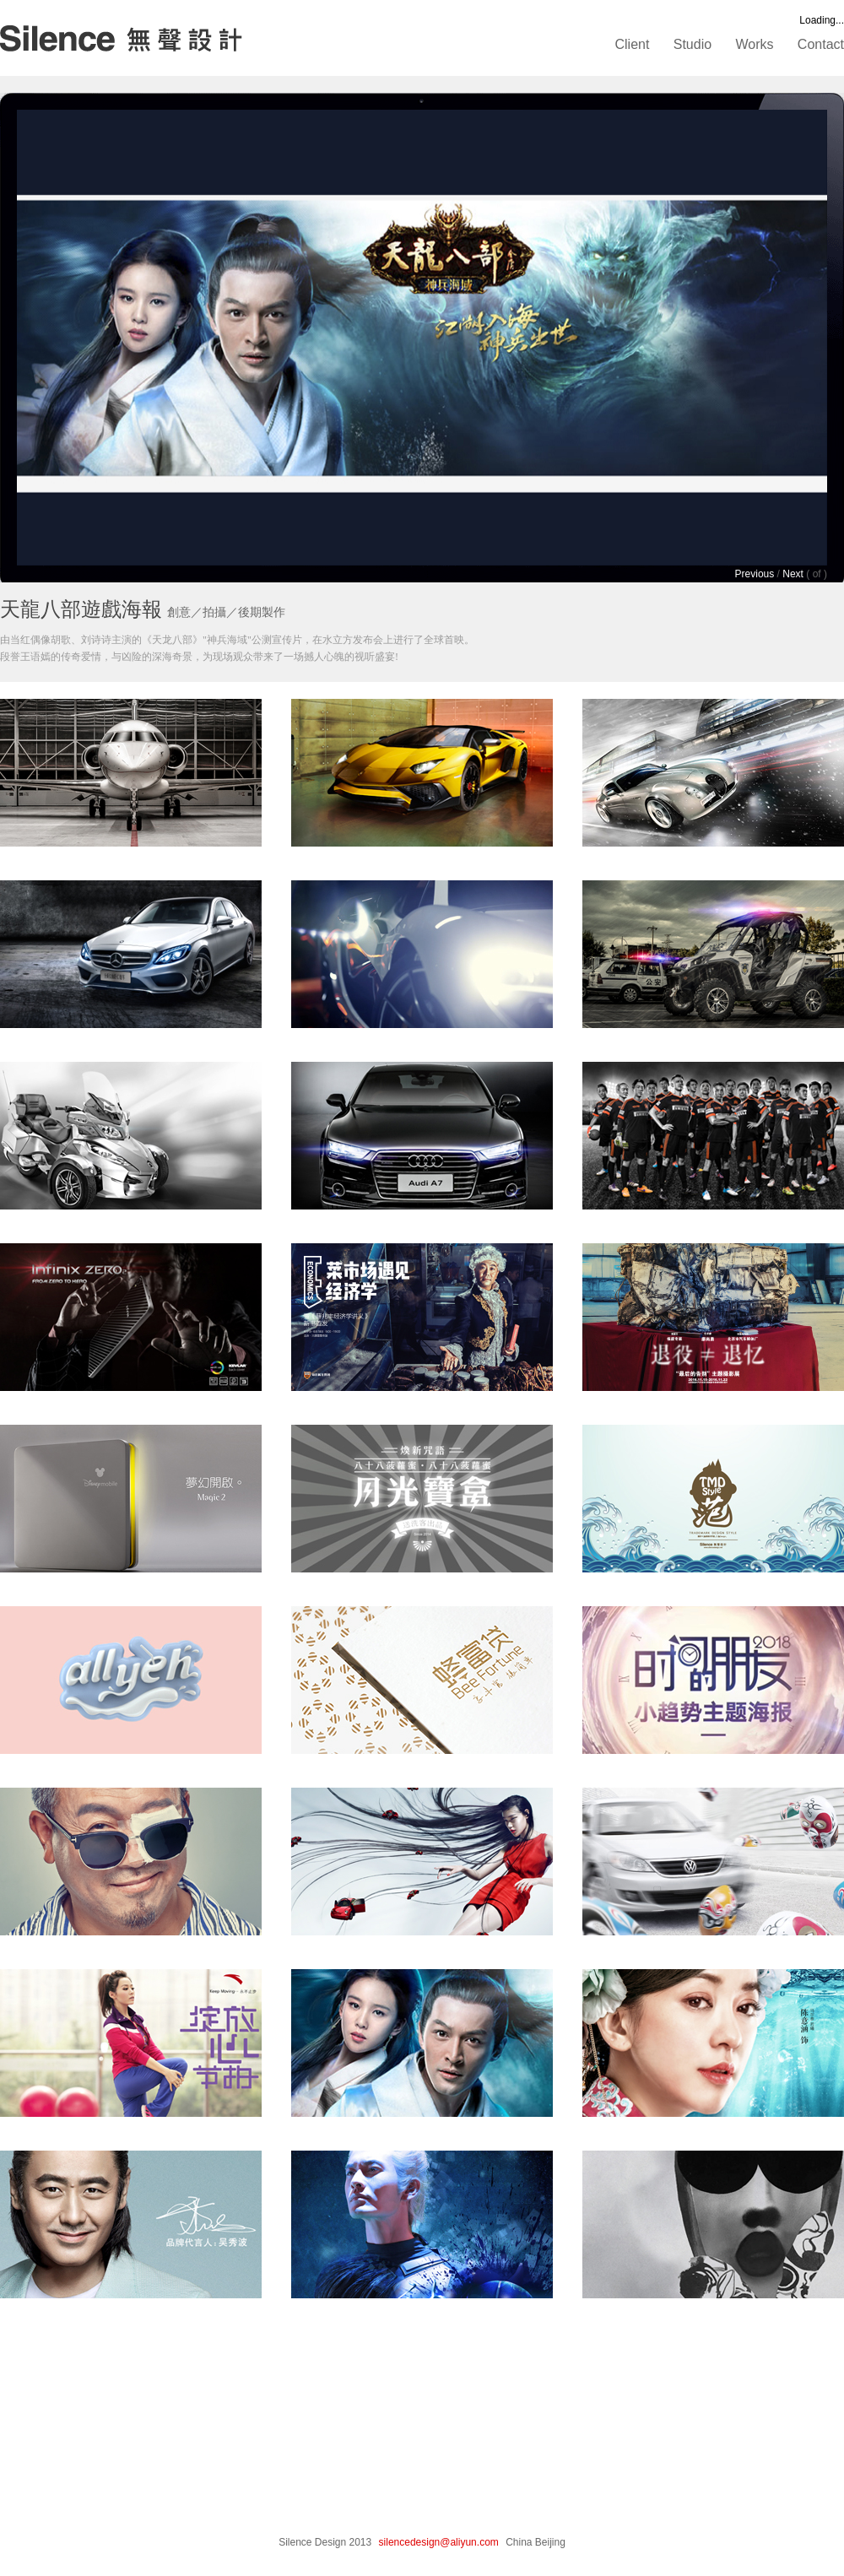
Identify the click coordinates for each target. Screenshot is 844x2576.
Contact (821, 44)
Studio (692, 44)
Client (632, 44)
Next (792, 574)
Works (754, 44)
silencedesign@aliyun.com (439, 2542)
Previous (755, 574)
